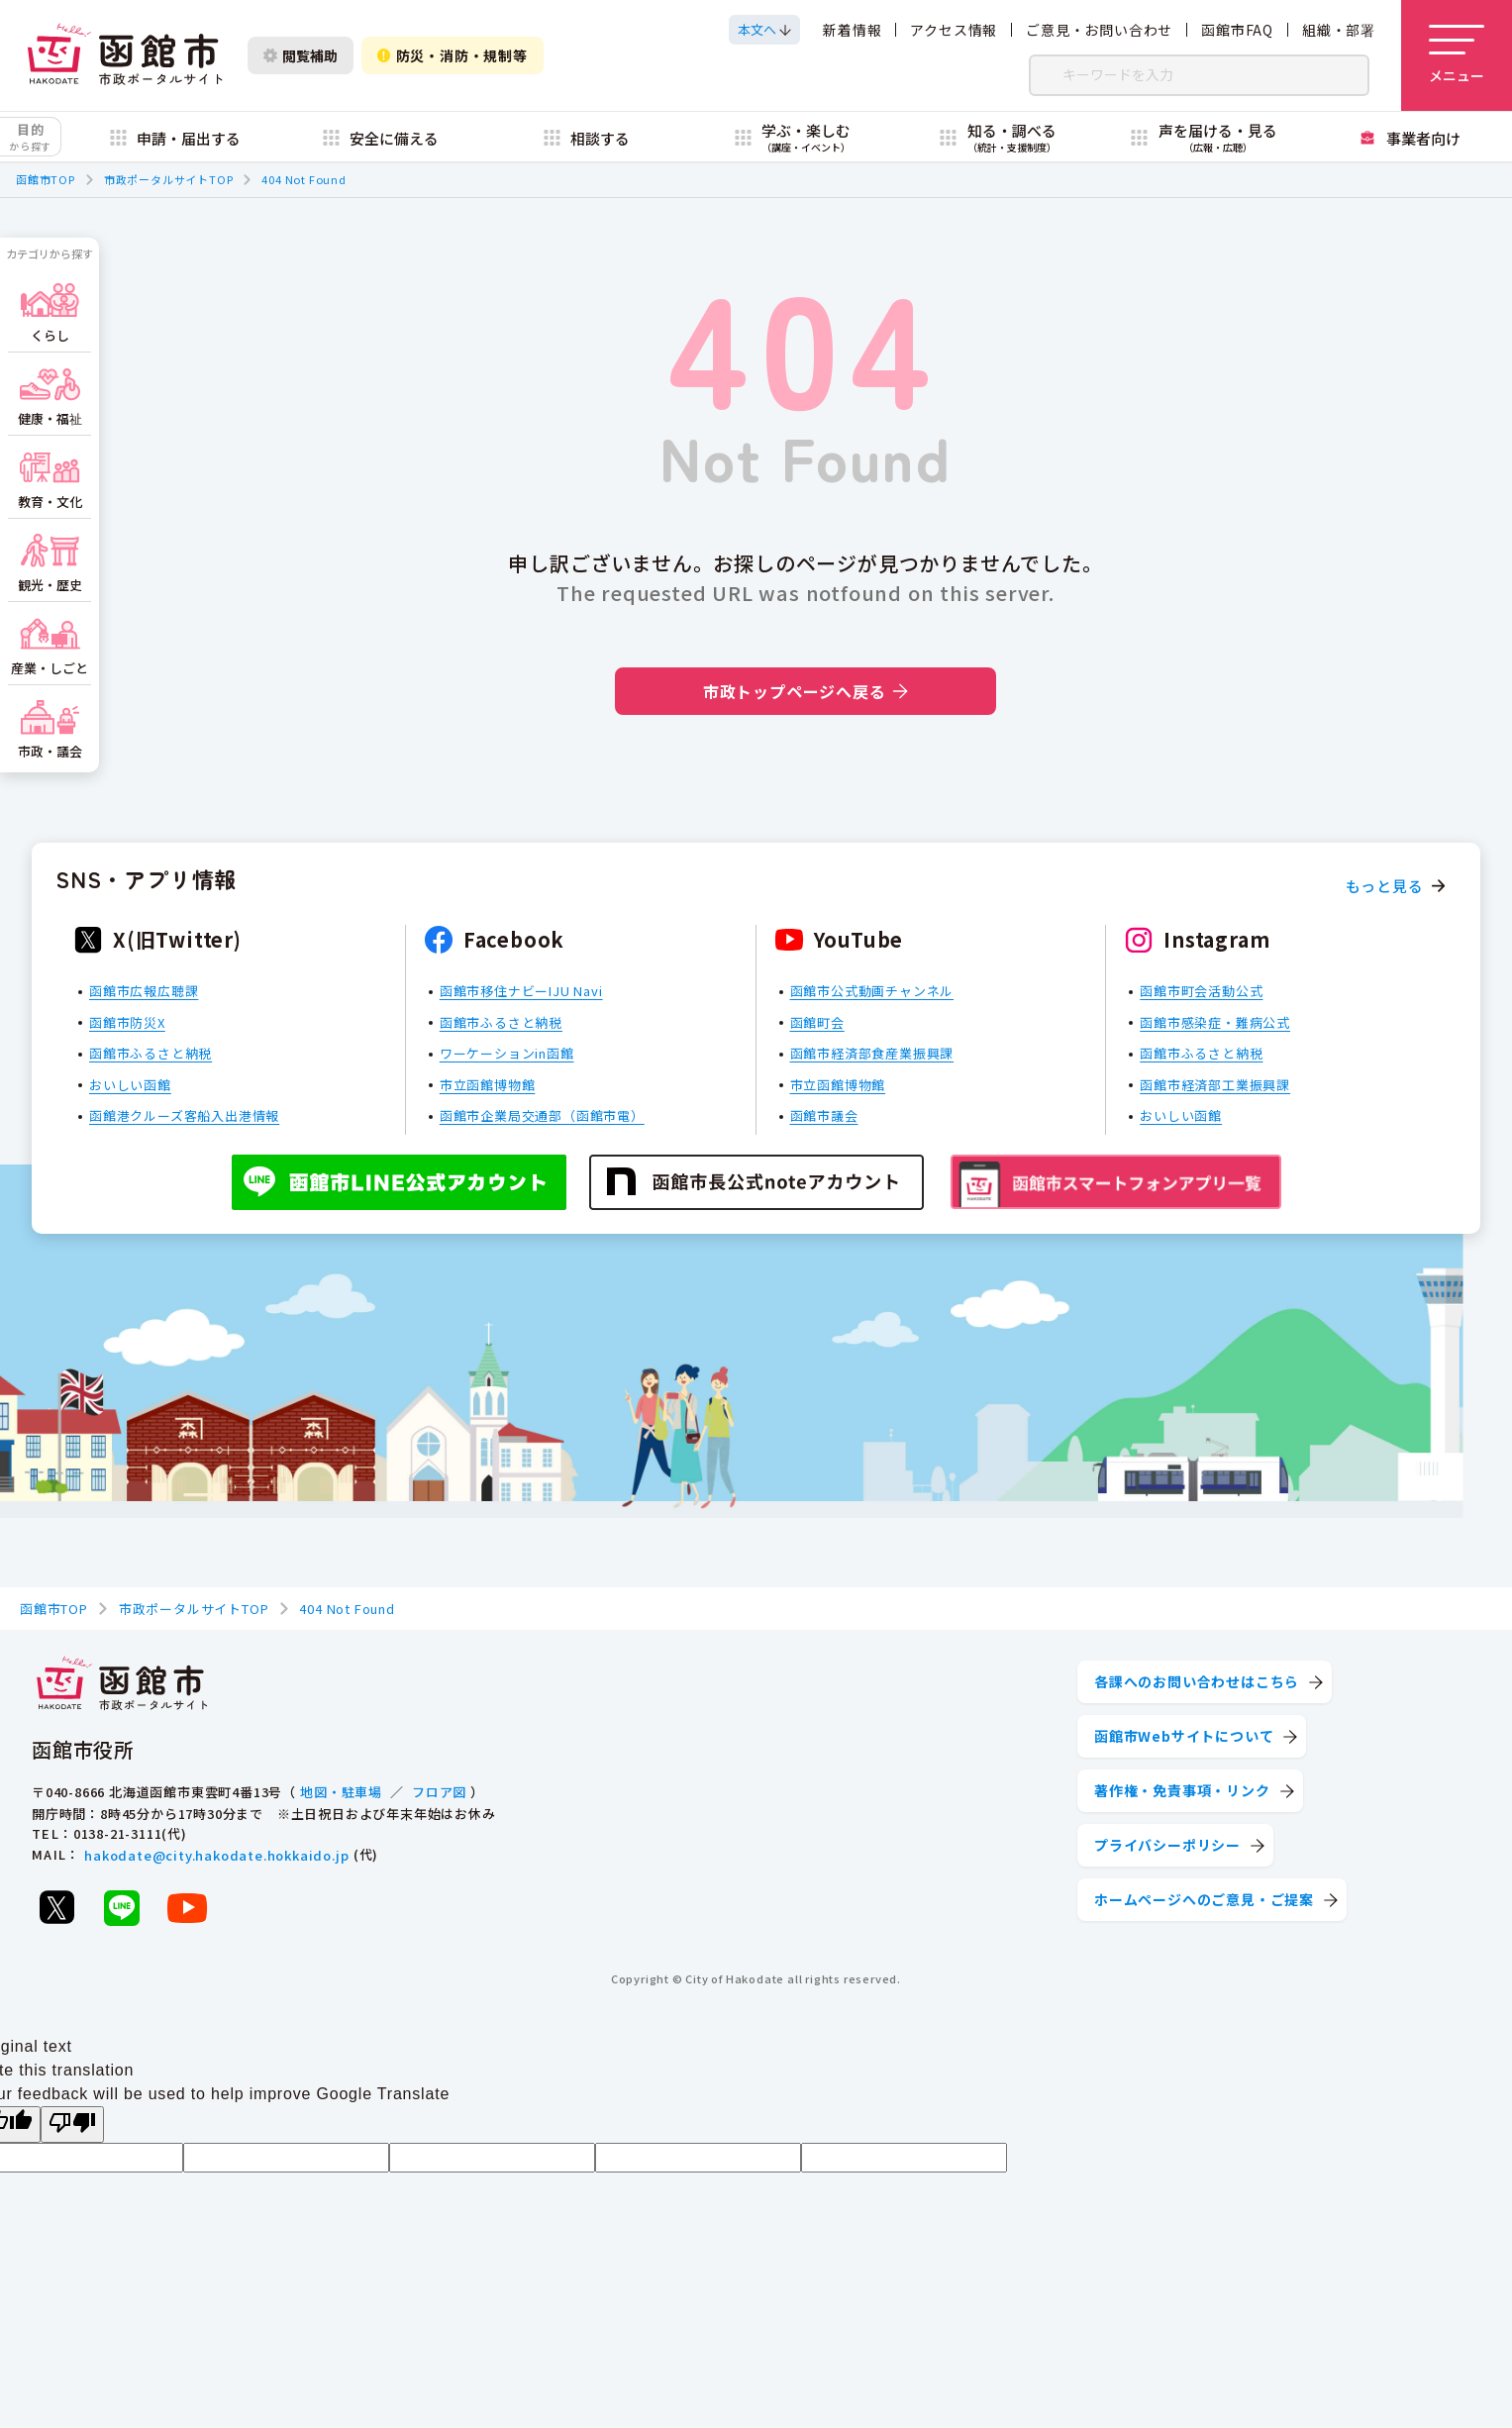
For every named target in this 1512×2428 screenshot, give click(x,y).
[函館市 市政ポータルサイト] (125, 55)
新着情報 (852, 30)
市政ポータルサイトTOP (169, 179)
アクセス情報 (953, 30)
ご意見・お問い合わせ (1099, 30)
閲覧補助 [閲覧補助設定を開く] (300, 55)
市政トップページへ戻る (805, 691)
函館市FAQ (1237, 30)
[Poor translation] (72, 2124)
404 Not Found (303, 179)
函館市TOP (45, 179)
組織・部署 (1338, 30)
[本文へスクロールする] (764, 30)
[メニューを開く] (1456, 55)
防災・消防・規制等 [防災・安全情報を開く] (452, 55)
